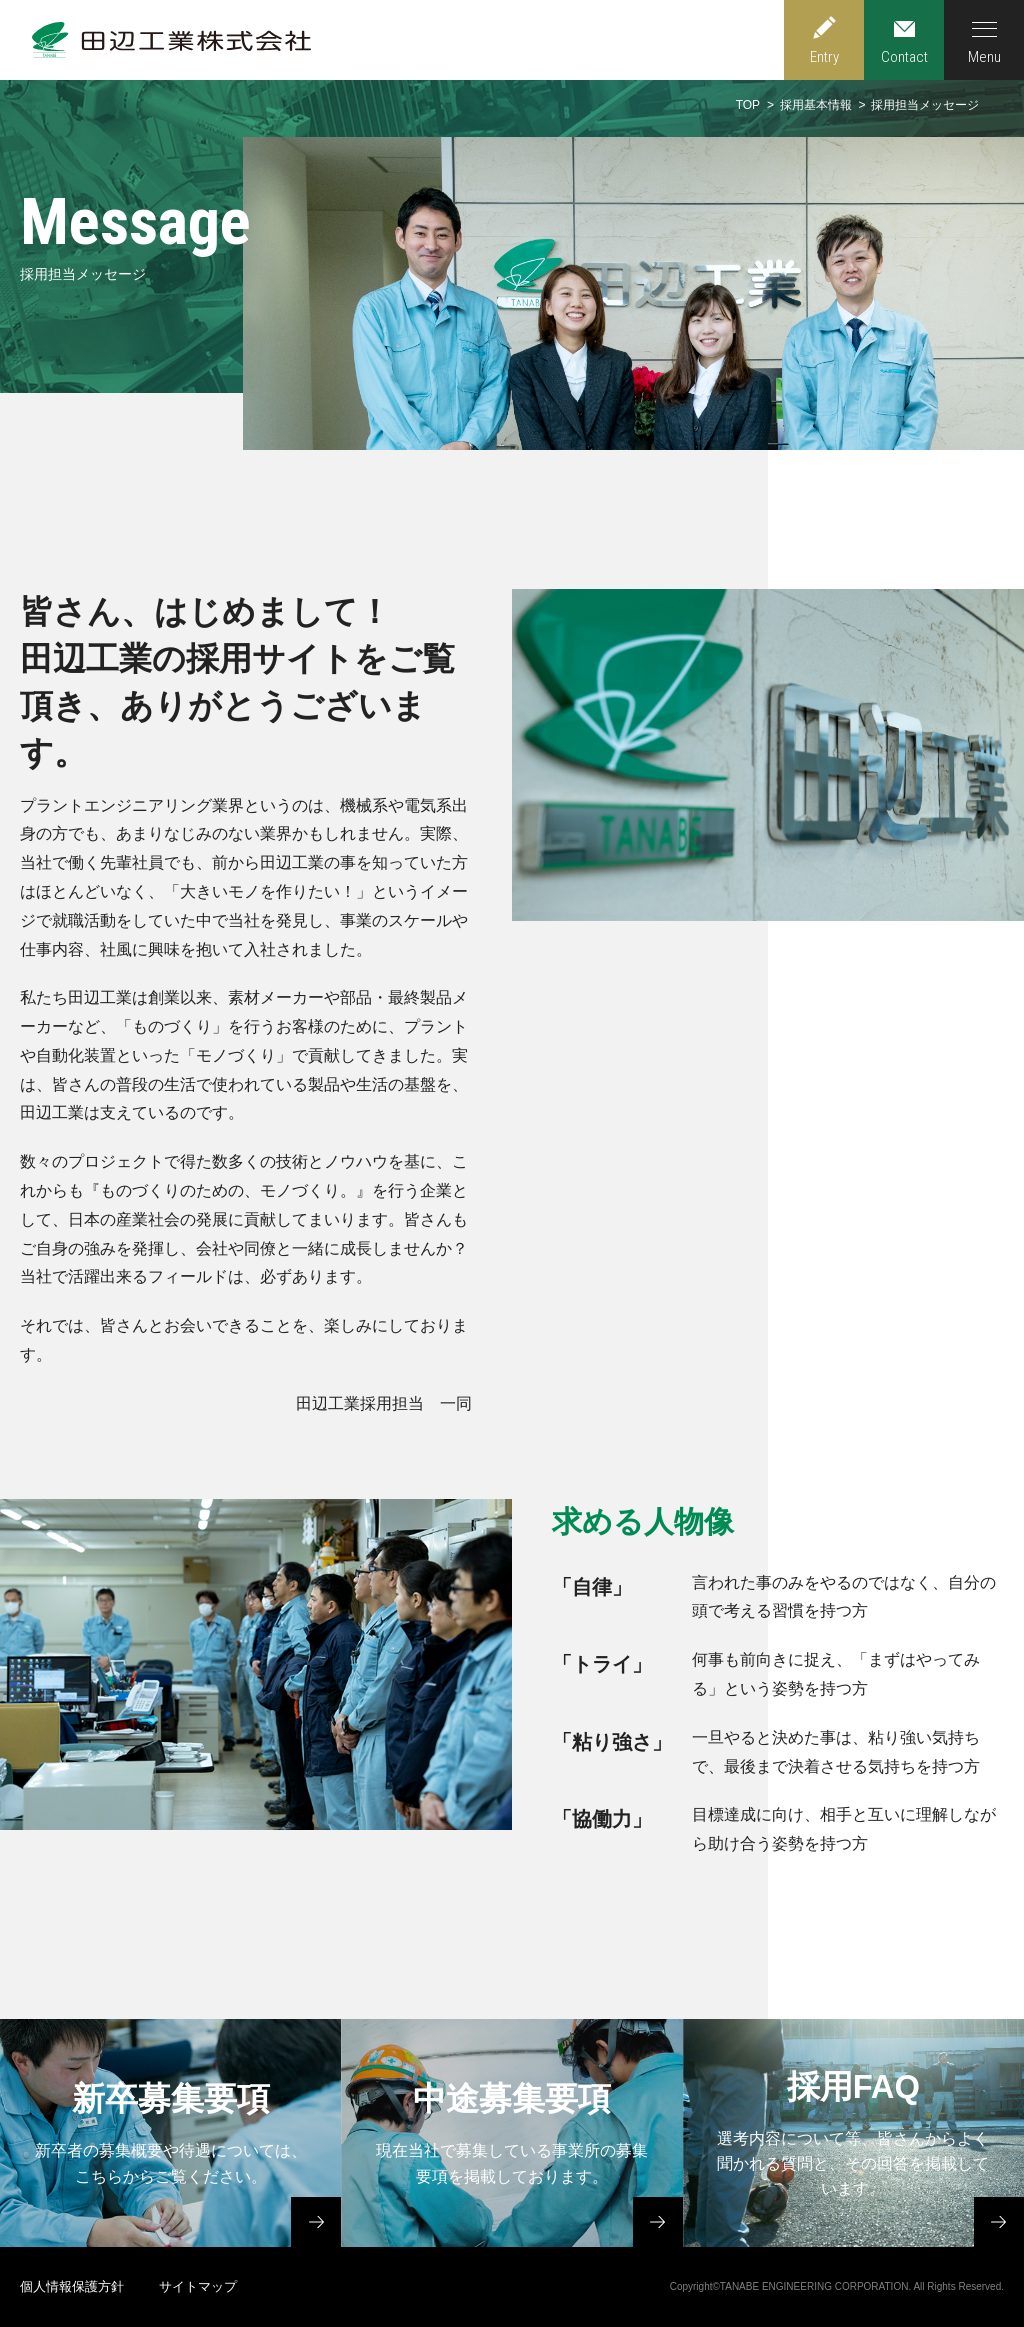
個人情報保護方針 (72, 2286)
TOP (748, 105)
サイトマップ (198, 2286)
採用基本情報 (816, 105)
